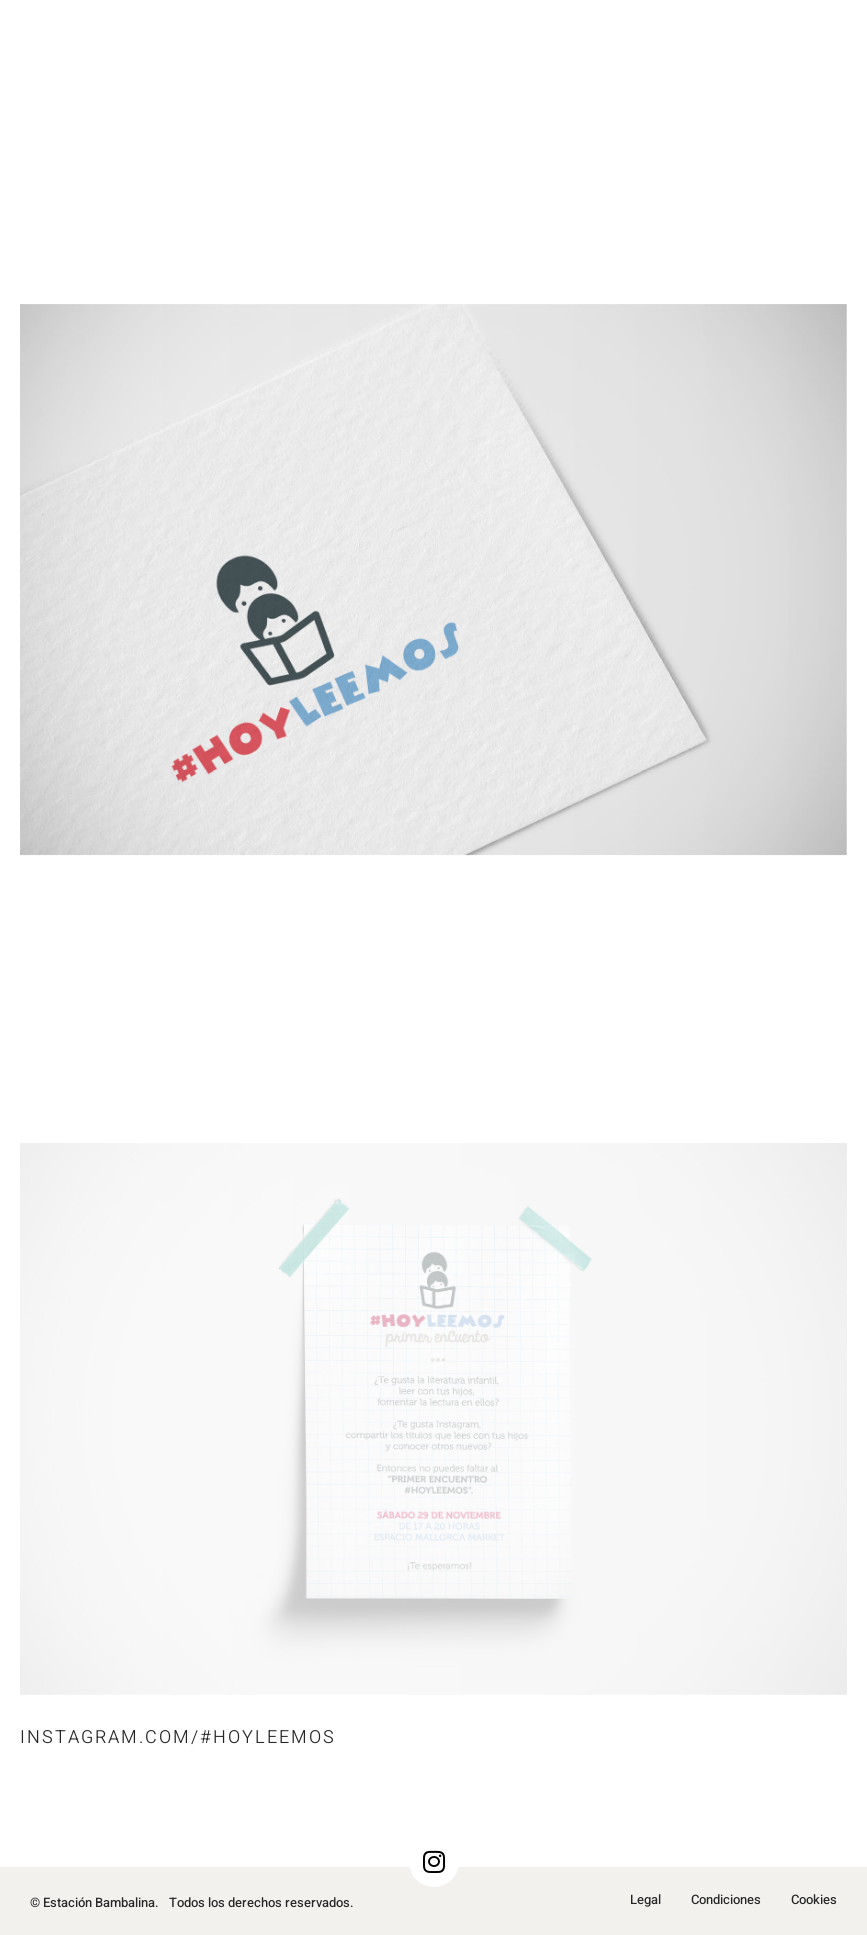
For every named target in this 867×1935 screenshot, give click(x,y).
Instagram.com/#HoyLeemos (178, 1737)
